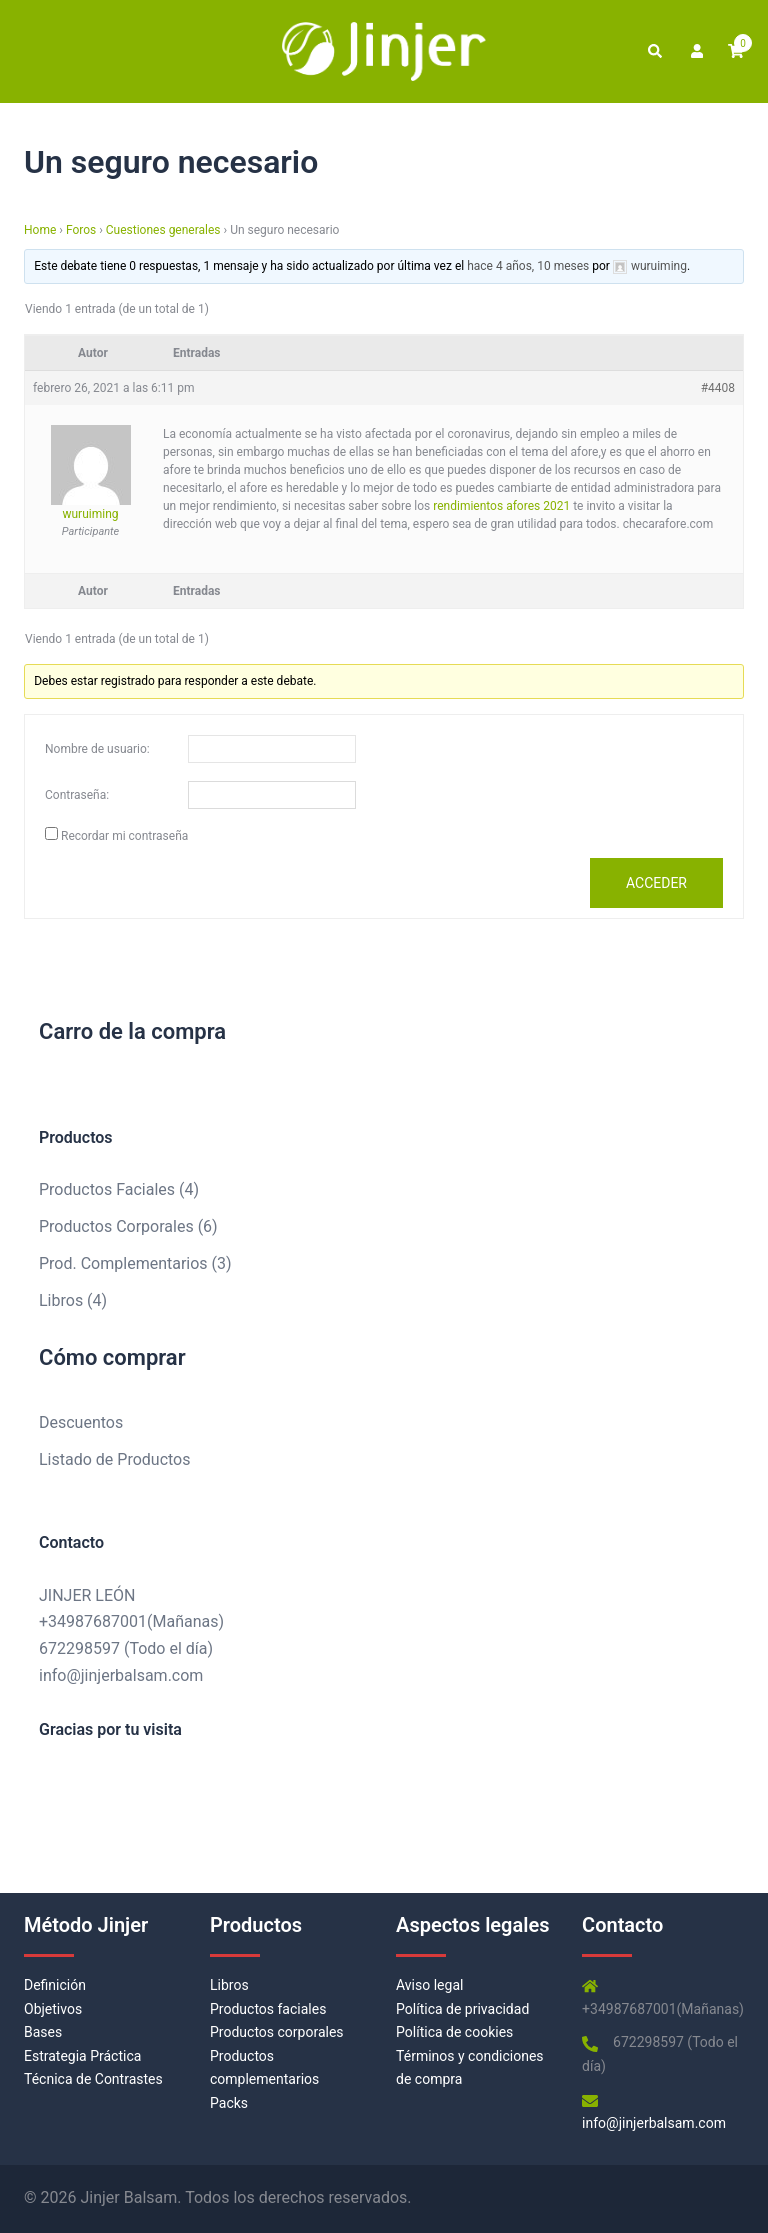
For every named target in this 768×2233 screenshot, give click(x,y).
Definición (55, 1985)
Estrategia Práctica (82, 2056)
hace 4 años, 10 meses (528, 266)
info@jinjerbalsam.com (121, 1675)
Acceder (656, 883)
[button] (654, 51)
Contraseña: (77, 795)
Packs (229, 2103)
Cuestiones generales (163, 230)
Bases (43, 2032)
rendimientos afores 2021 (501, 506)
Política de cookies (454, 2032)
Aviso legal (429, 1985)
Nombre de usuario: (97, 749)
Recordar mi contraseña (124, 836)
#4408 (718, 388)
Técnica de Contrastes (93, 2079)
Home (40, 230)
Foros (81, 230)
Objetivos (53, 2009)
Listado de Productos (114, 1459)
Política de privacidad (462, 2009)
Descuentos (81, 1422)
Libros (229, 1985)
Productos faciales (268, 2009)
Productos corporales (277, 2032)
